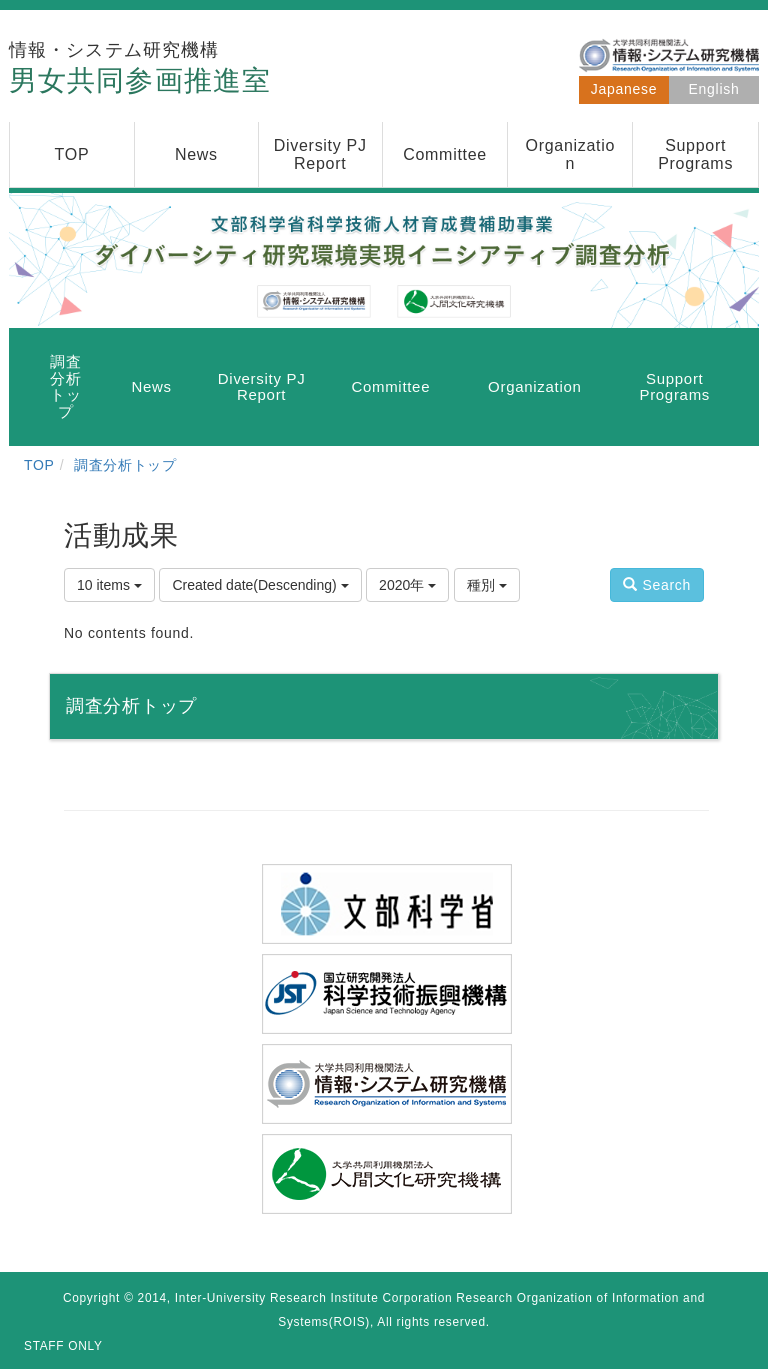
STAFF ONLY (63, 1346)
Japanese (624, 89)
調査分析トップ (125, 465)
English (714, 89)
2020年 (407, 585)
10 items (109, 585)
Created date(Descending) (260, 585)
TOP (39, 465)
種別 (487, 585)
